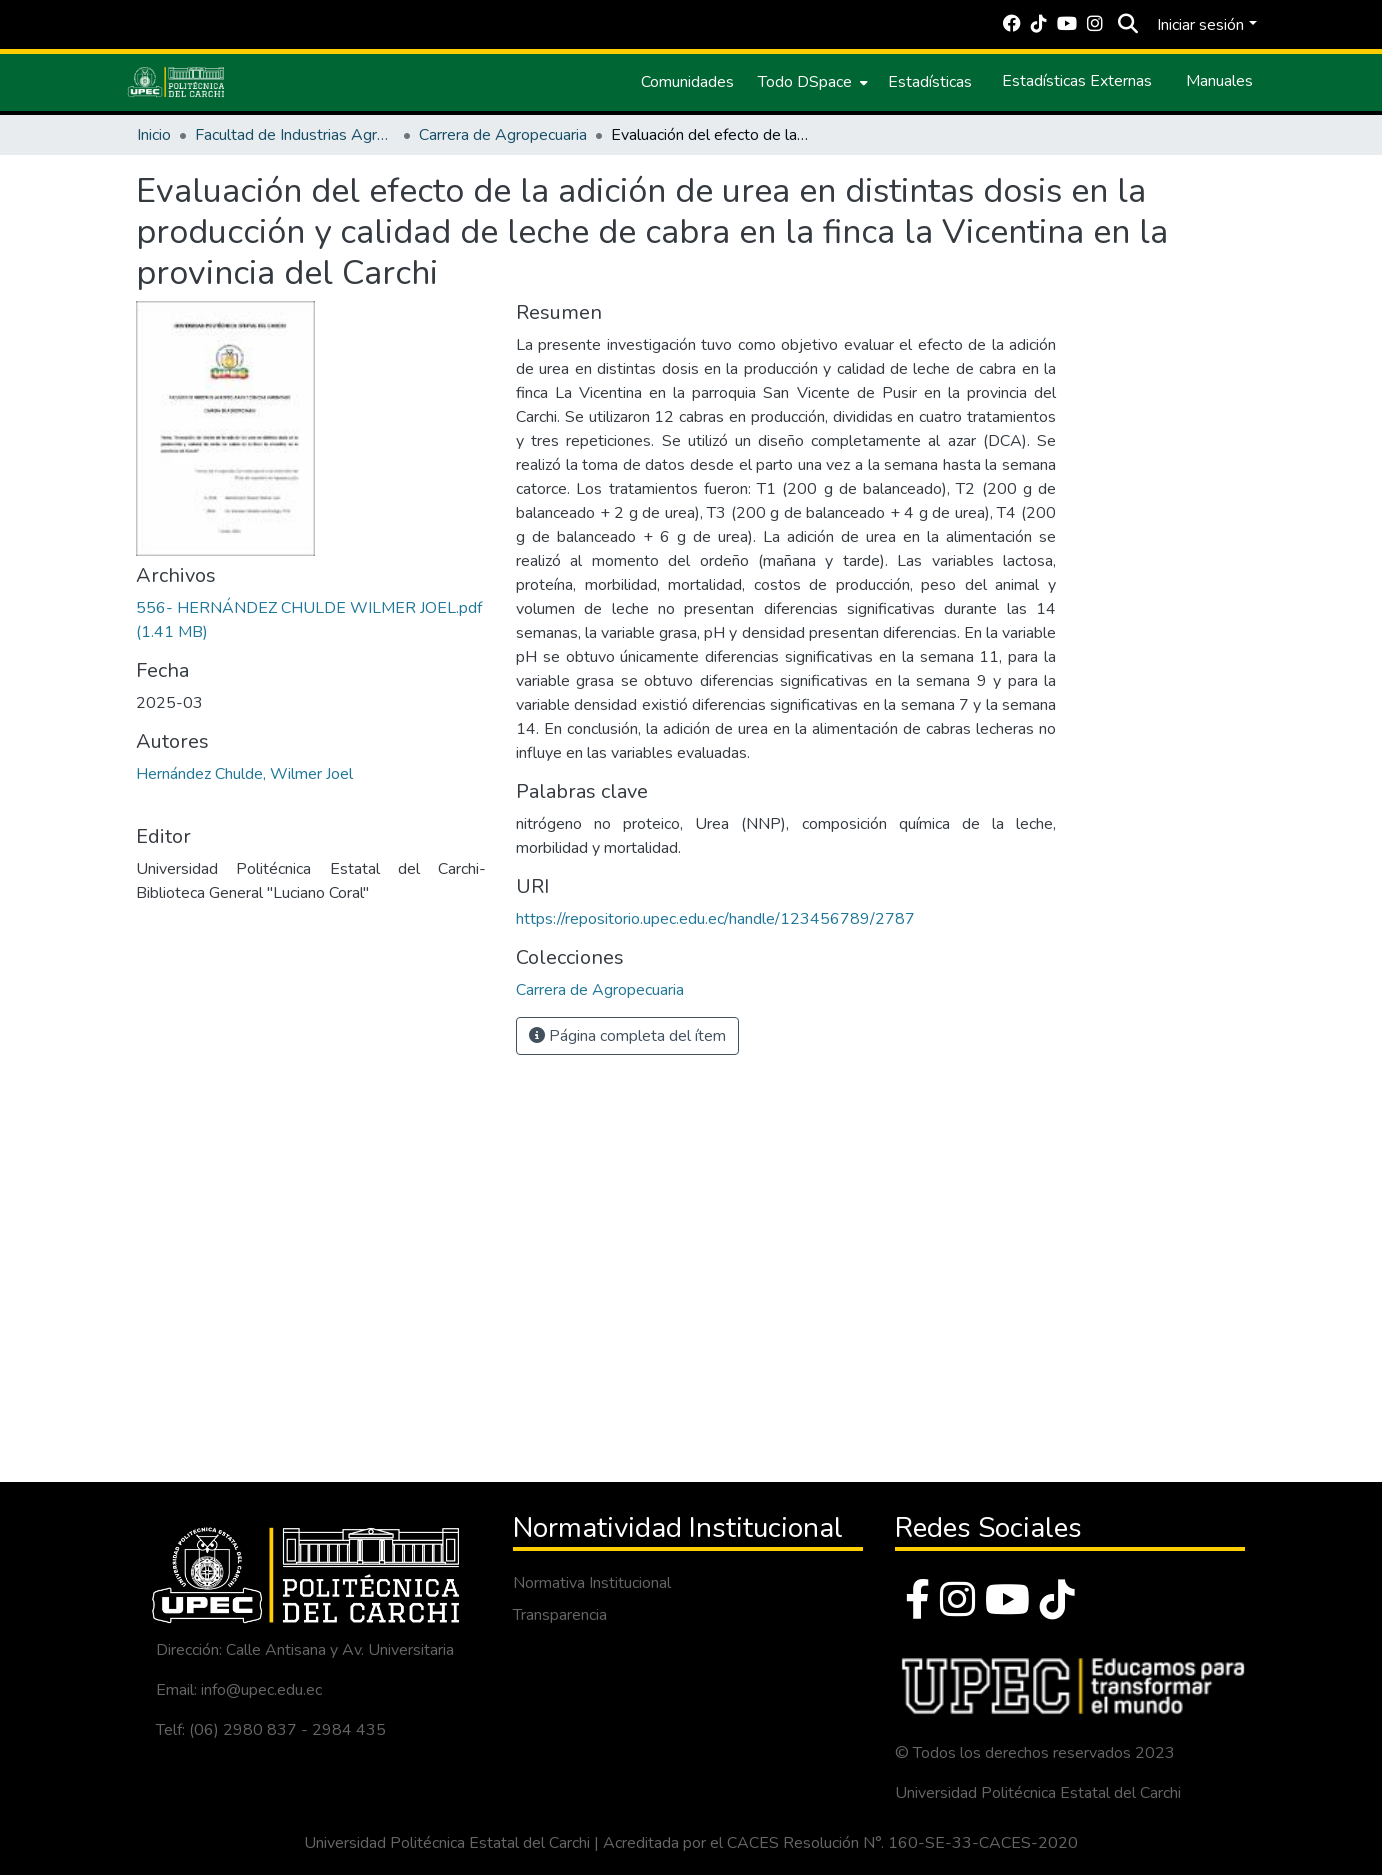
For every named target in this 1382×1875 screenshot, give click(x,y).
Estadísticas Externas (1077, 81)
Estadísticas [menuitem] (930, 82)
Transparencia (560, 1615)
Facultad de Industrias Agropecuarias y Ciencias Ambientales (295, 135)
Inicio (154, 135)
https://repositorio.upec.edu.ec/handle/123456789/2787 (715, 919)
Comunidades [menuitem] (687, 82)
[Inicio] (176, 82)
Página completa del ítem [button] (627, 1036)
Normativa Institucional (592, 1583)
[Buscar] (1127, 25)
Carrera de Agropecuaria (503, 135)
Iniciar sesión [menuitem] (1200, 25)
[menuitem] (811, 82)
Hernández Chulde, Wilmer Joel (244, 774)
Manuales (1219, 81)
